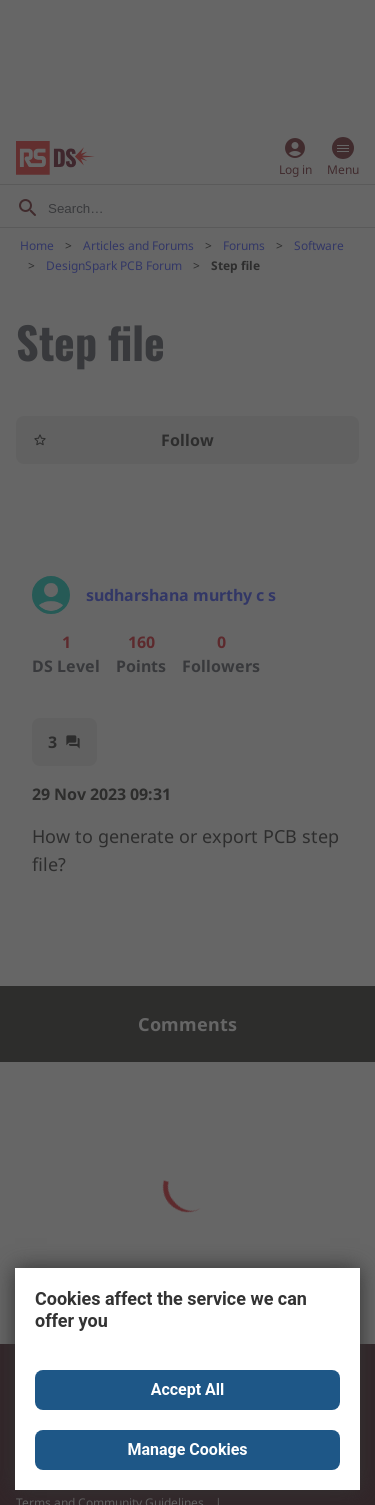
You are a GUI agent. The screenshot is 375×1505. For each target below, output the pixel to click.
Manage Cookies (187, 1449)
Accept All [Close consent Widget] (188, 1389)
